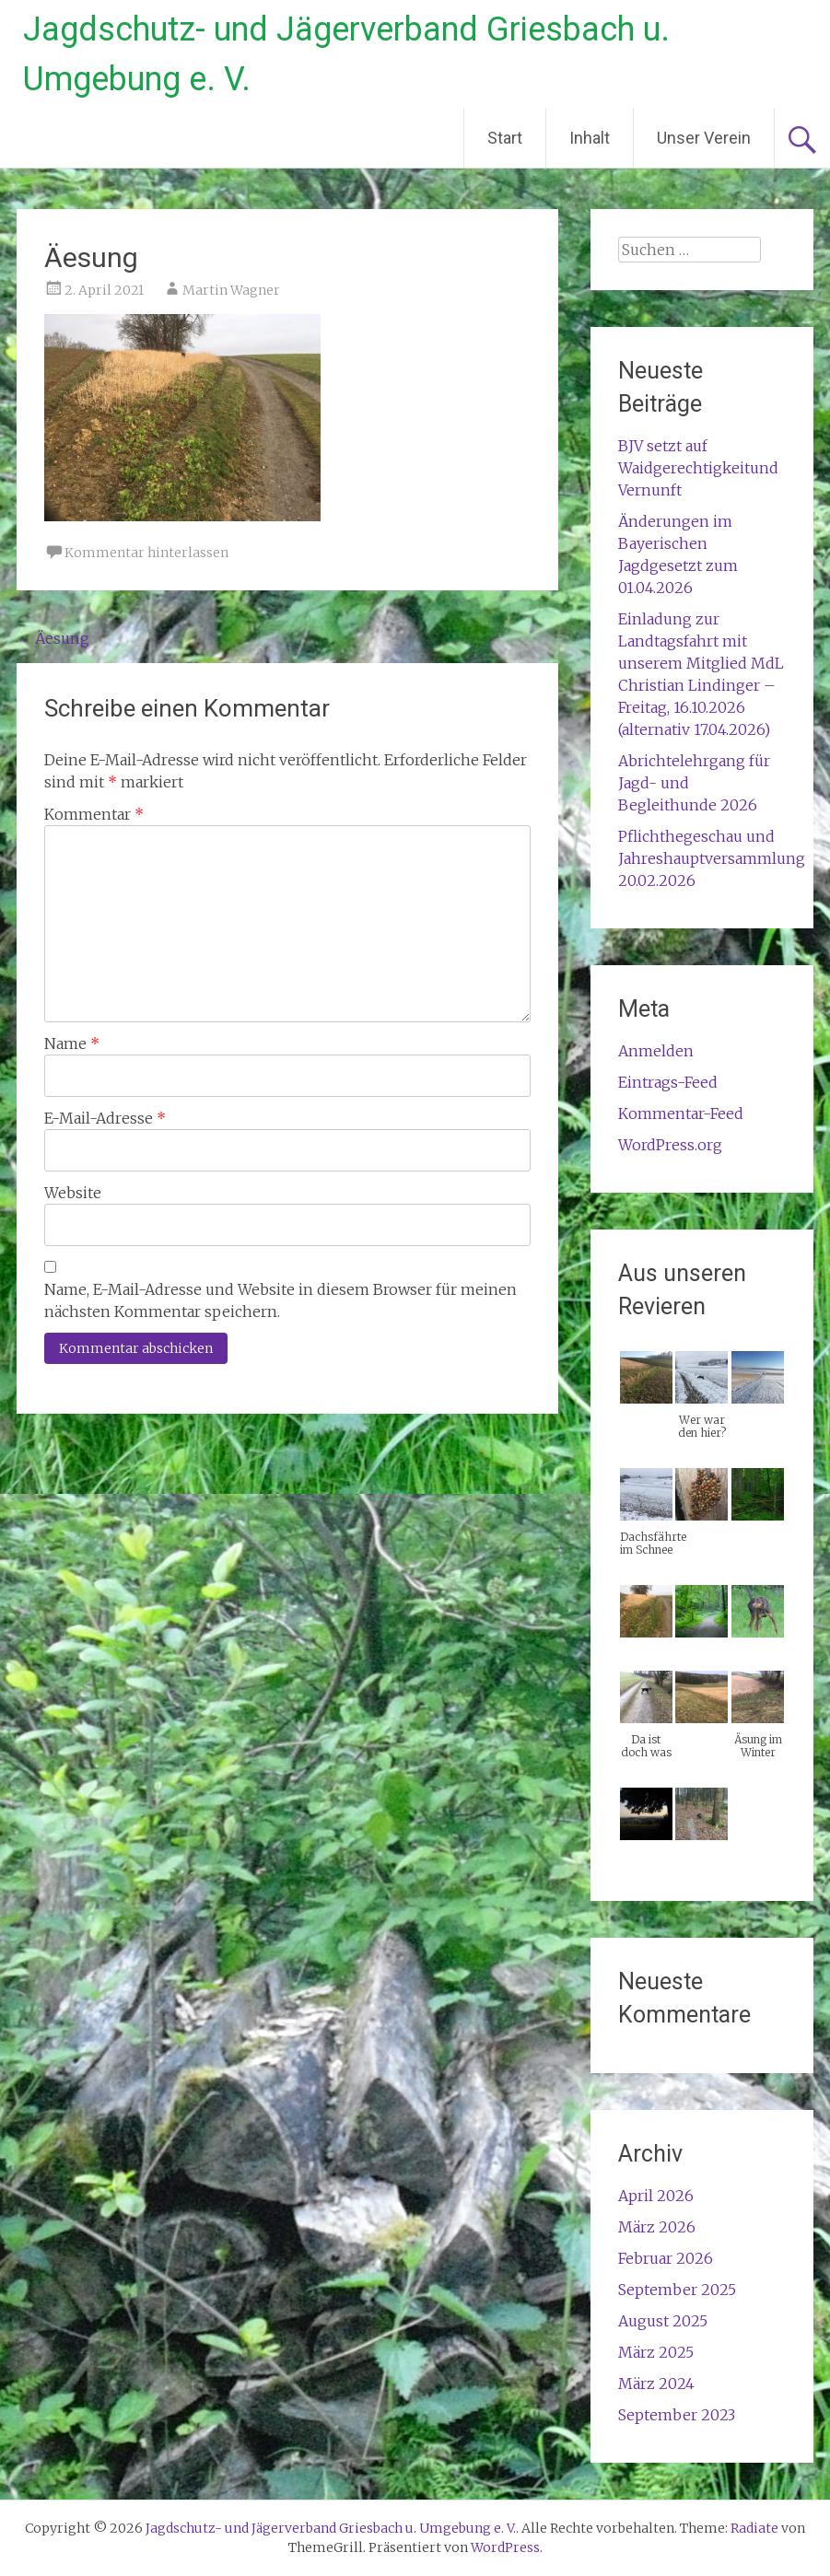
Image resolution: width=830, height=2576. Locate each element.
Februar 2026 (665, 2258)
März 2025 (656, 2352)
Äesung (53, 638)
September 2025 (677, 2289)
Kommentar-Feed (680, 1113)
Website (72, 1192)
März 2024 (656, 2383)
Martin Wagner (231, 290)
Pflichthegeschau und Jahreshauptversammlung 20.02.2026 (711, 858)
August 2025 (662, 2321)
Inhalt (589, 137)
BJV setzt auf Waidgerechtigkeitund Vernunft (698, 468)
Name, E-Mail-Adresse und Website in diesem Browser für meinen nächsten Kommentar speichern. (280, 1300)
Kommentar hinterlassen (146, 552)
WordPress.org (670, 1145)
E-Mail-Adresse (105, 1118)
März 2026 (657, 2227)
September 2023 (676, 2415)
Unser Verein (704, 137)
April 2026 (656, 2195)
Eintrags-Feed (668, 1082)
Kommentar (94, 814)
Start (504, 137)
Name (71, 1043)
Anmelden (656, 1051)
